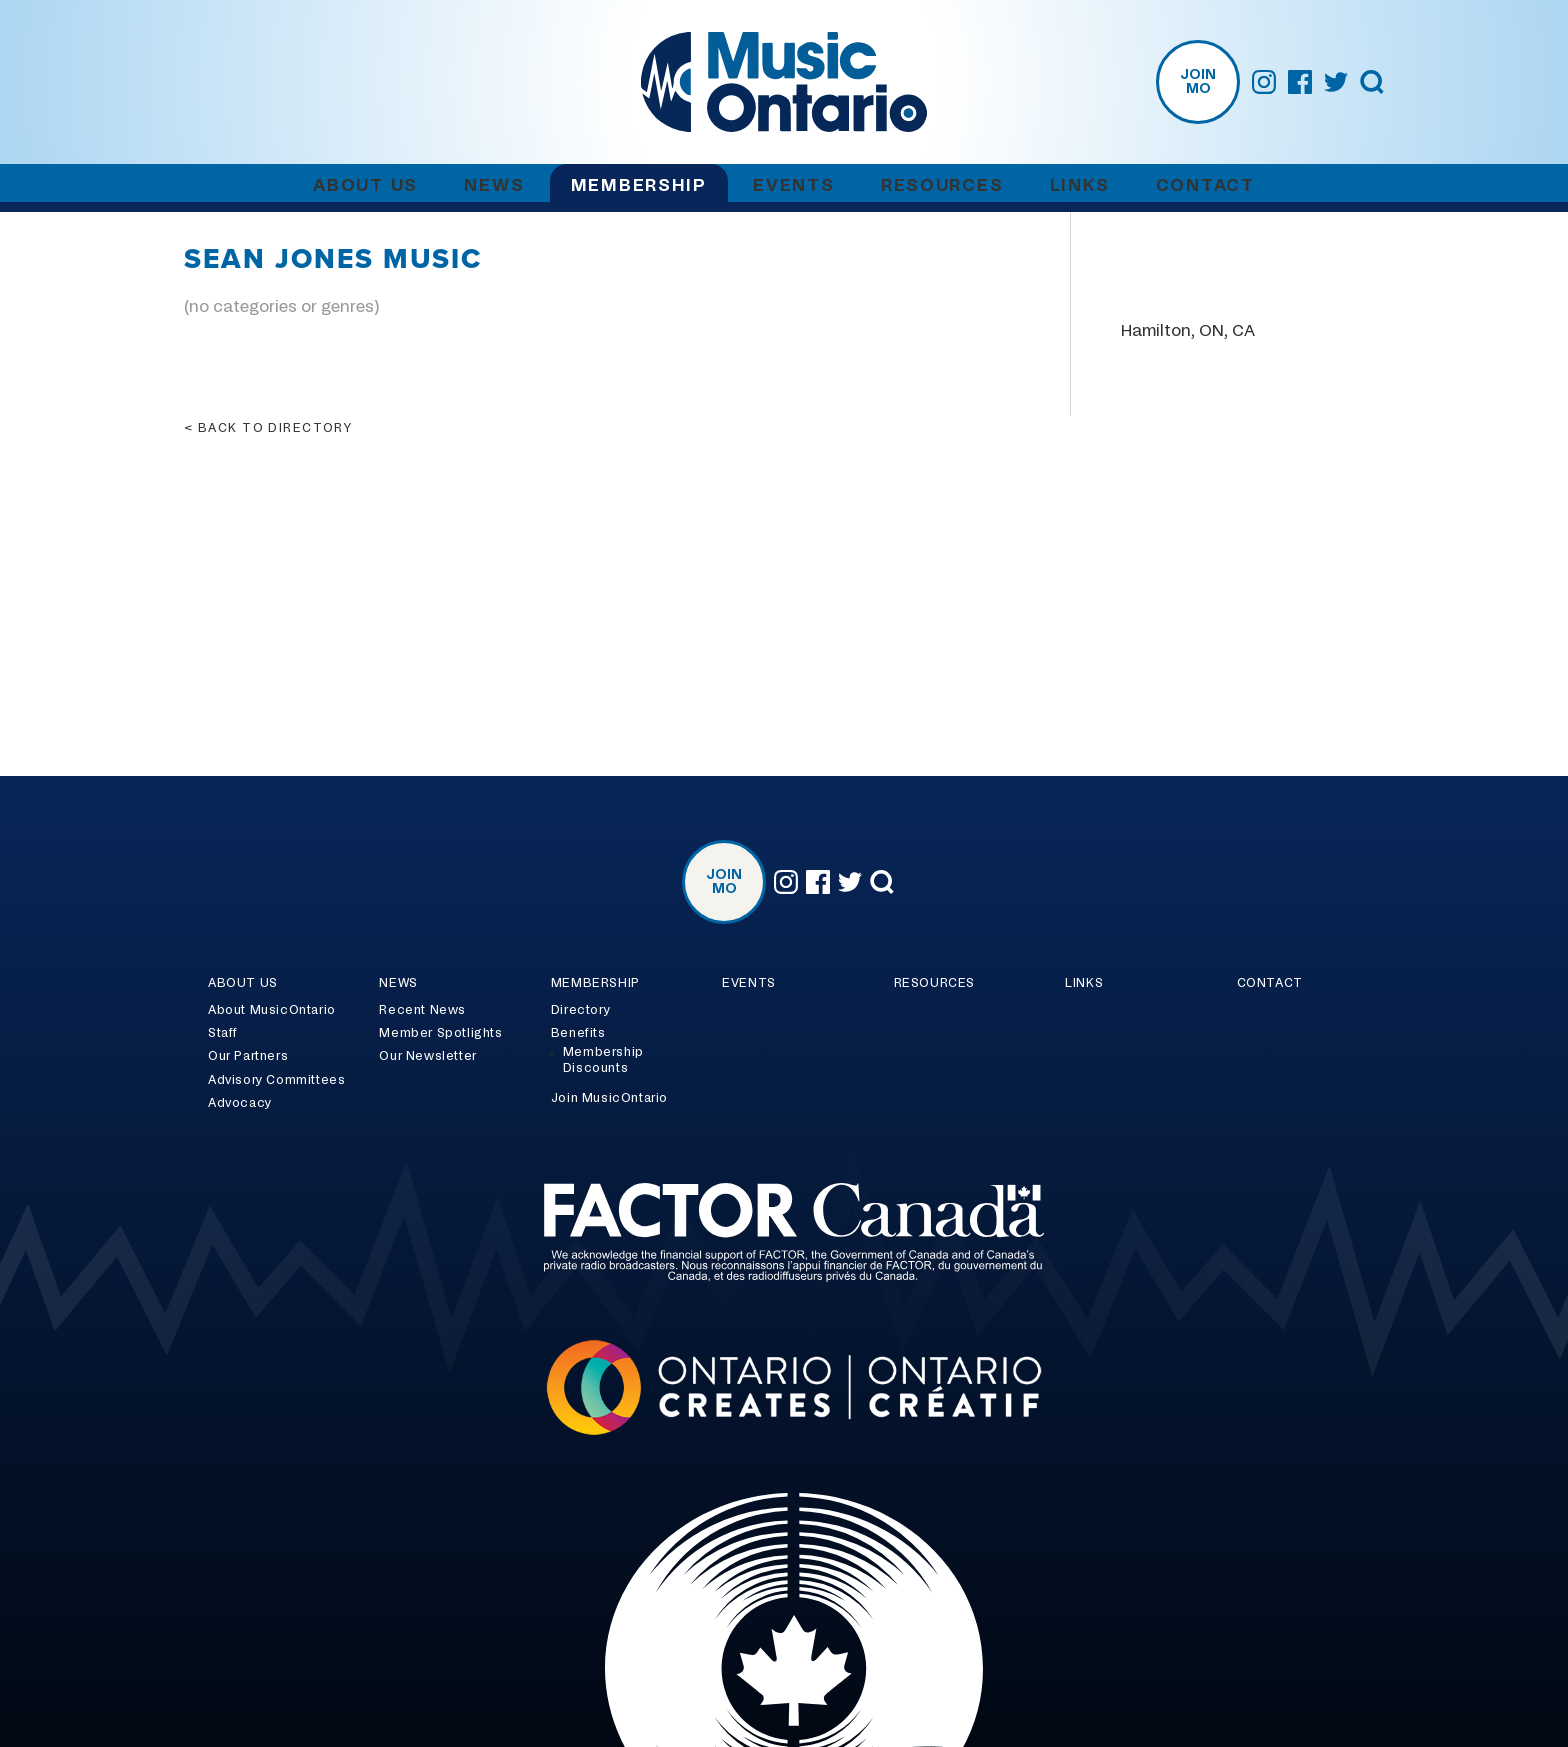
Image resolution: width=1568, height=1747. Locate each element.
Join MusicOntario (609, 1098)
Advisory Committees (276, 1080)
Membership (639, 185)
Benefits (578, 1033)
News (494, 185)
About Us (365, 185)
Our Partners (248, 1056)
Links (1080, 185)
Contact (1205, 185)
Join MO (1198, 82)
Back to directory (275, 428)
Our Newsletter (427, 1056)
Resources (942, 185)
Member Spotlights (440, 1033)
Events (793, 185)
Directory (580, 1010)
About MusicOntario (272, 1010)
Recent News (422, 1010)
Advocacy (240, 1103)
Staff (223, 1033)
